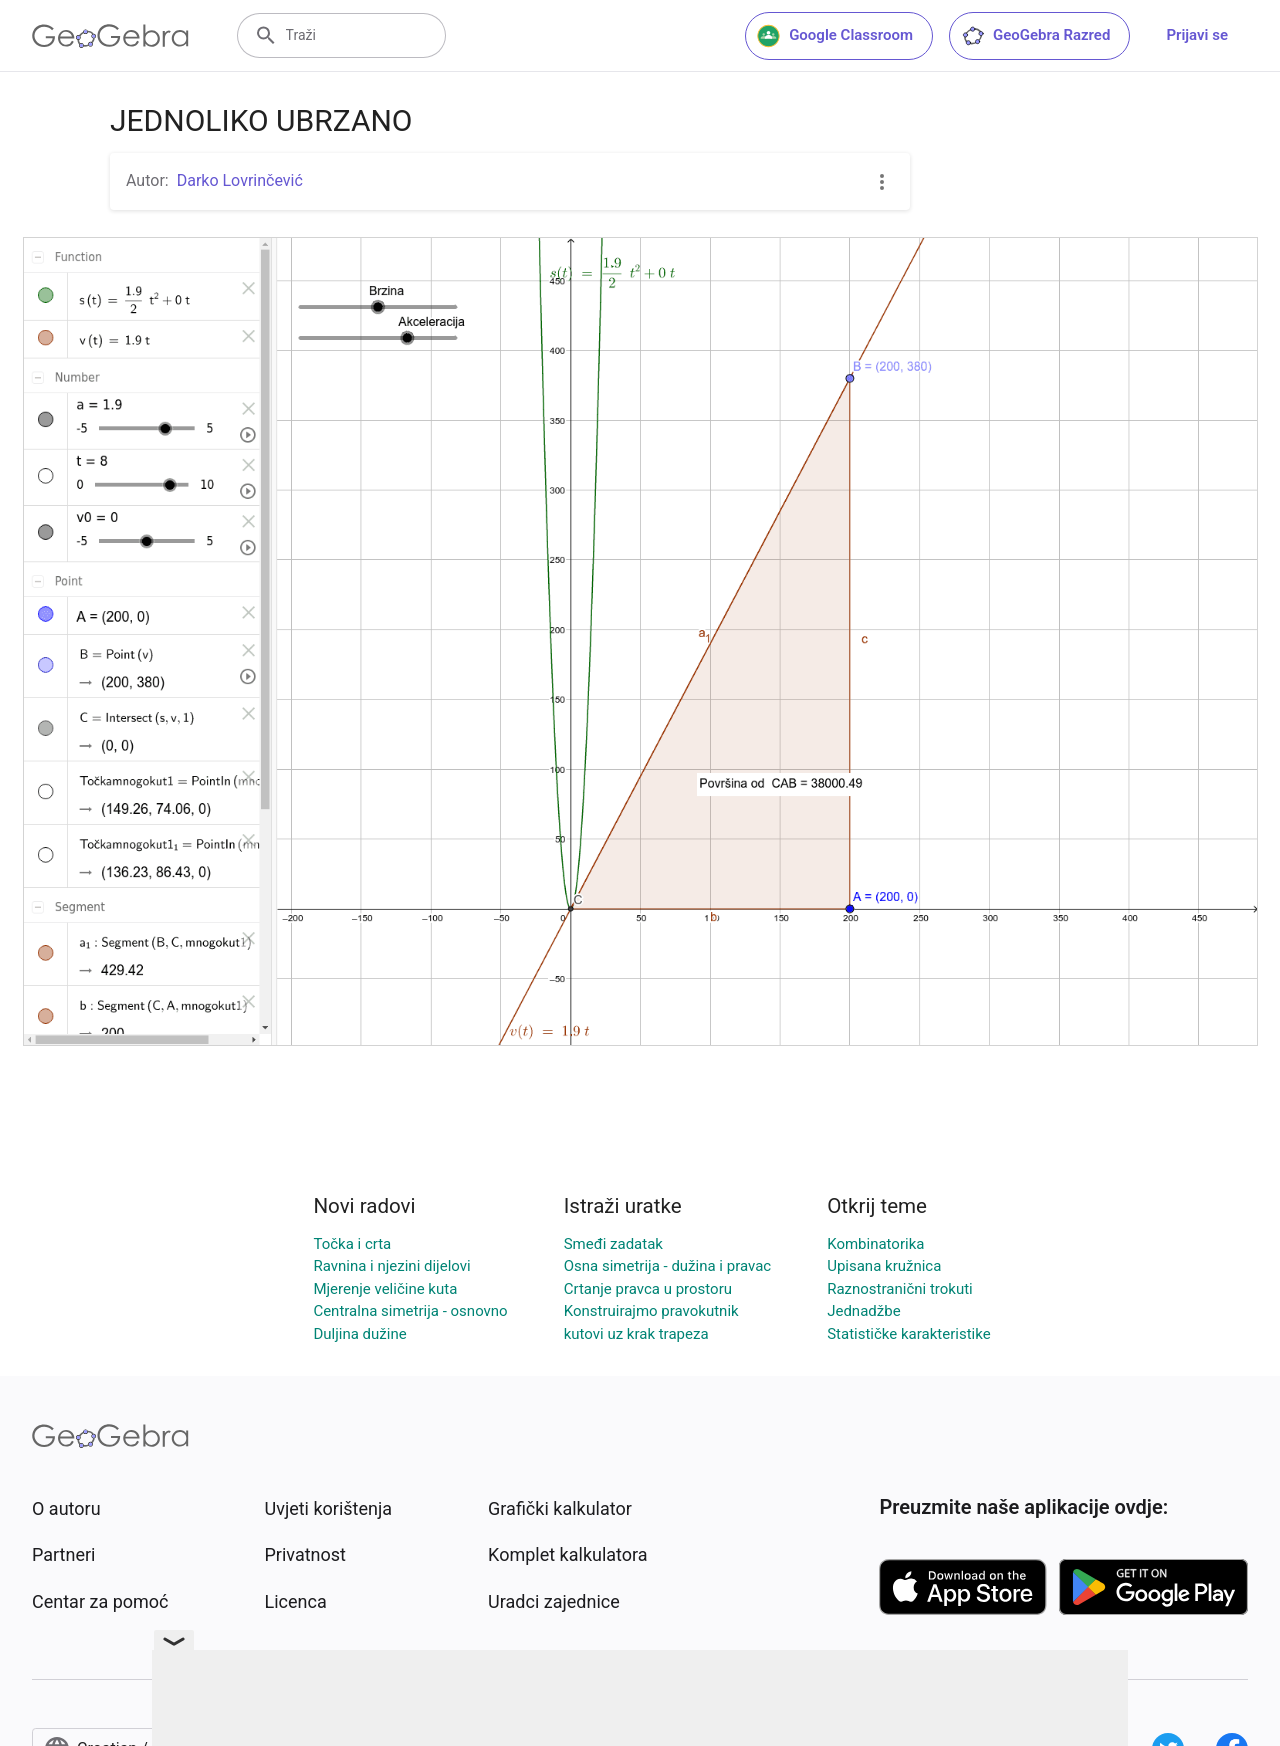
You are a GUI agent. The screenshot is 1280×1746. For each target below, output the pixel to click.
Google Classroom (835, 36)
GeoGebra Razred (1035, 36)
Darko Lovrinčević (240, 180)
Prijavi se (1197, 35)
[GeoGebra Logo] (110, 36)
